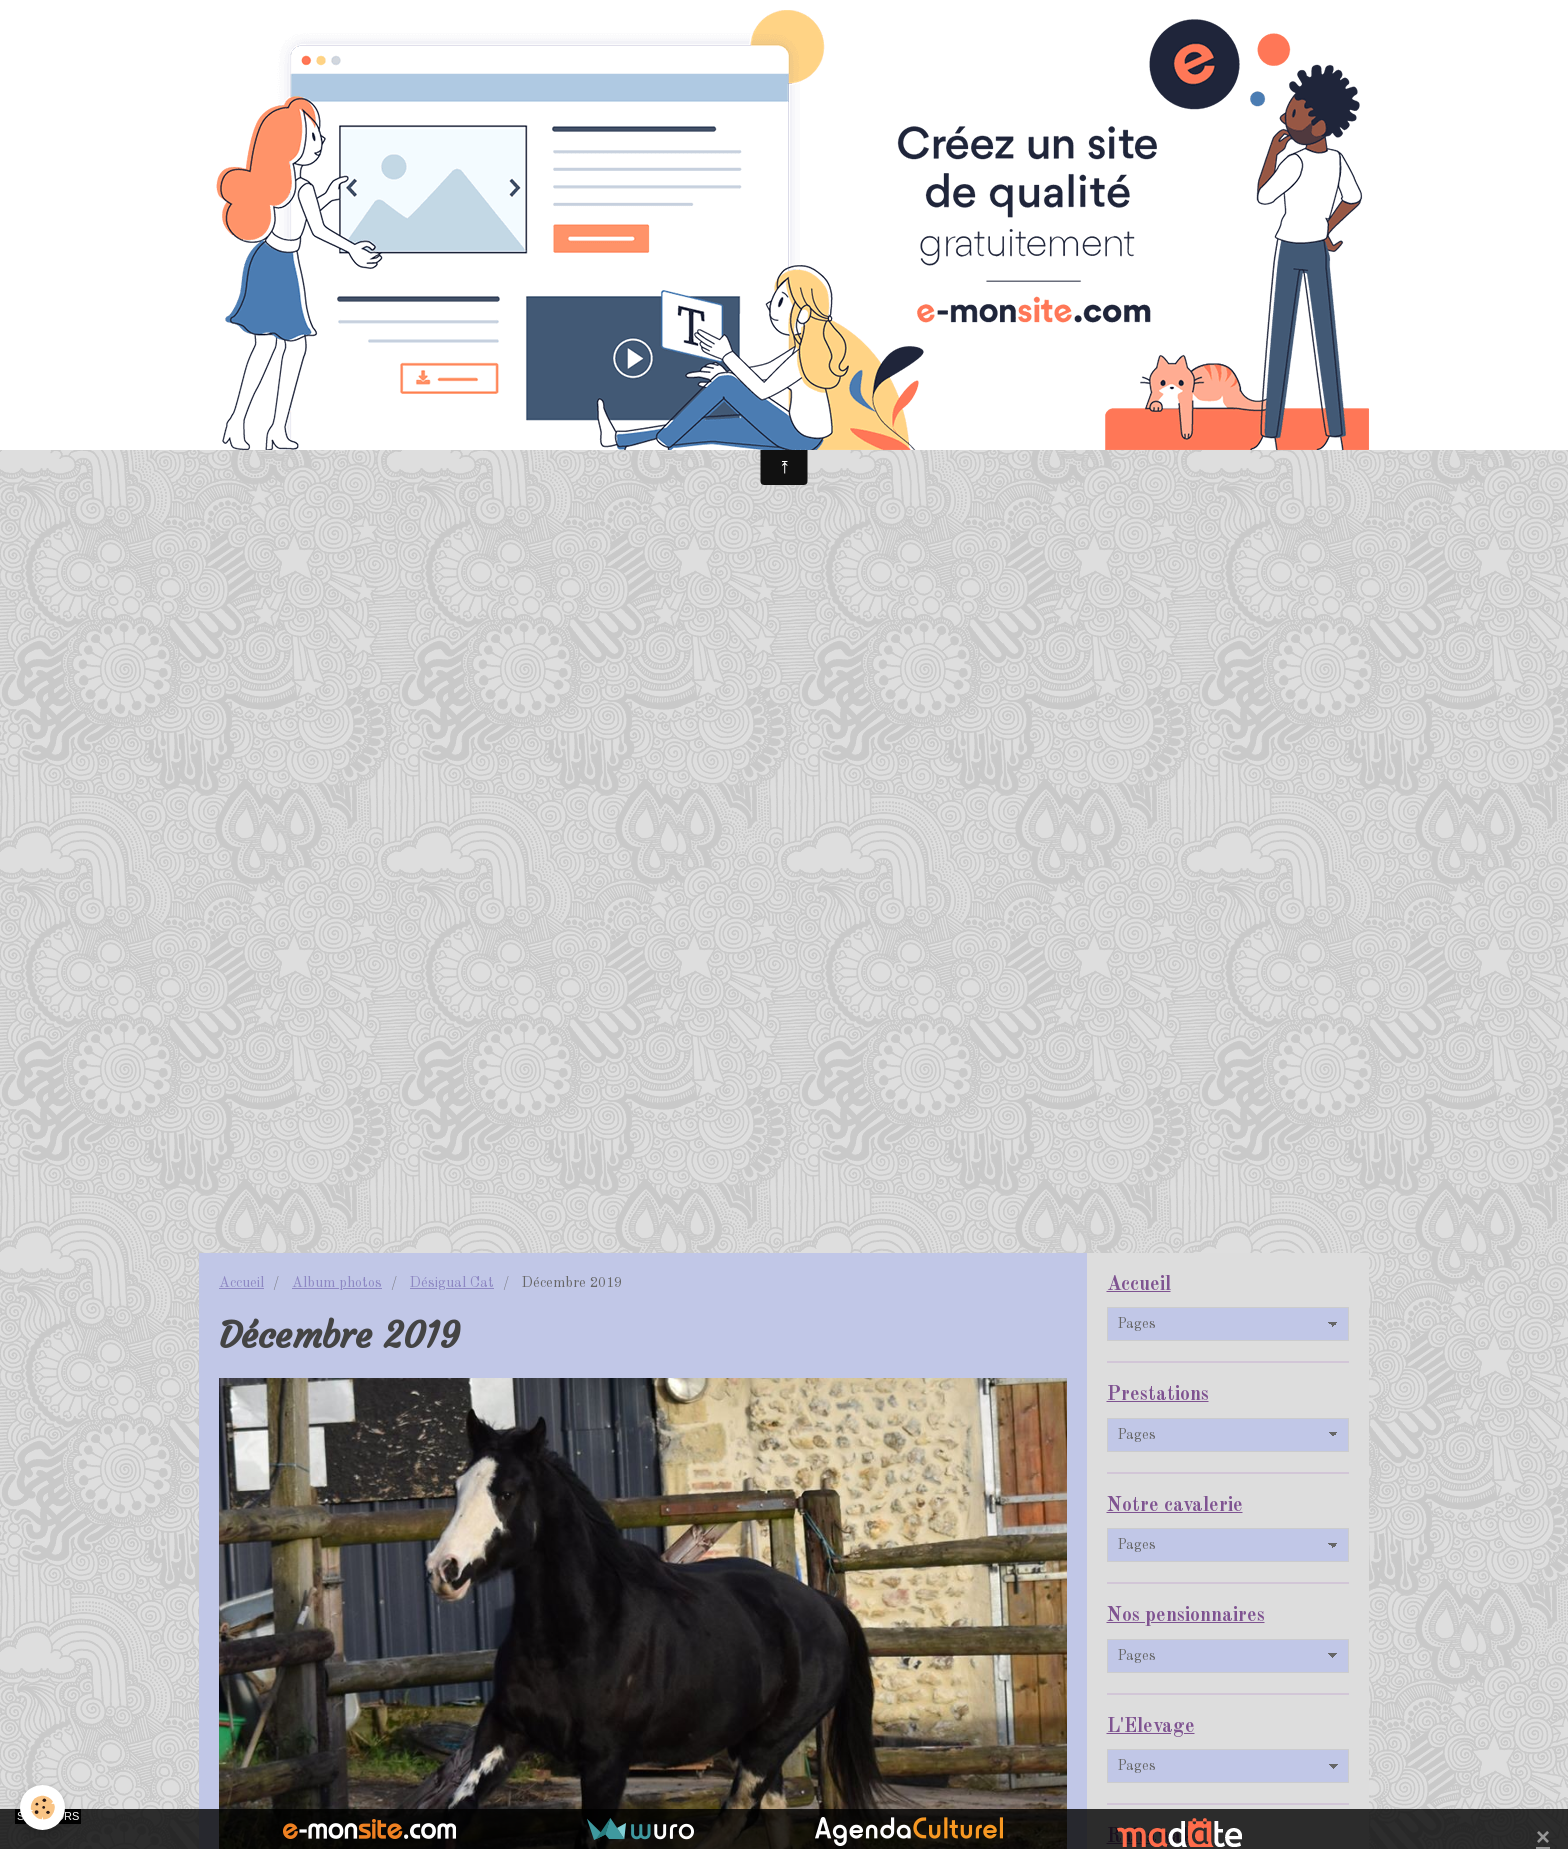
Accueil (241, 1283)
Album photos (337, 1283)
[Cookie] (42, 1807)
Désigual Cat (452, 1283)
